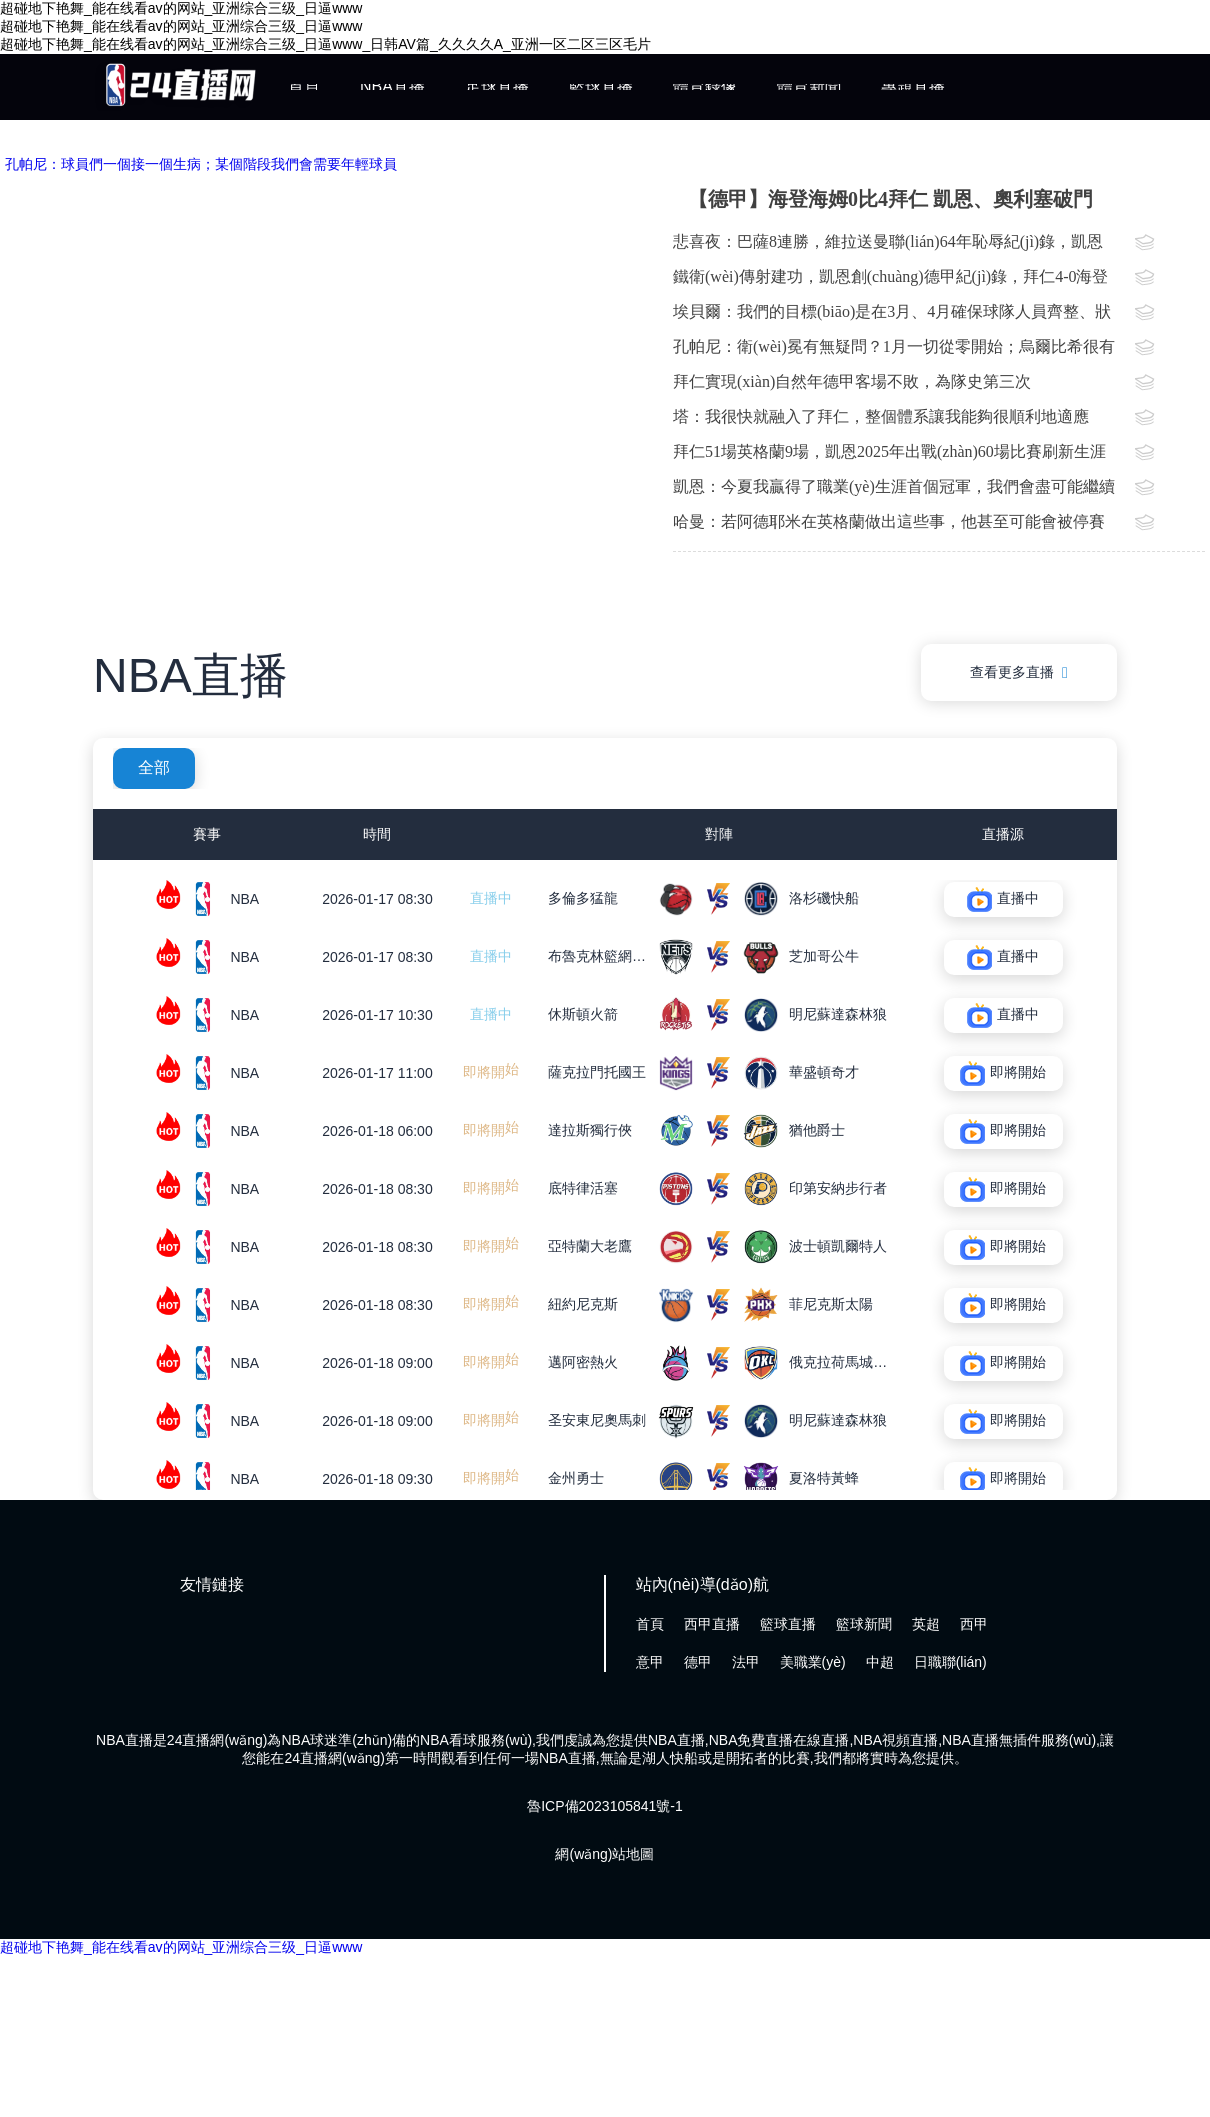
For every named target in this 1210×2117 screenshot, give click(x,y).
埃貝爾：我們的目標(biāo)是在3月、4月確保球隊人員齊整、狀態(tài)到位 (892, 316)
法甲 (746, 1662)
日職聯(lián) (950, 1662)
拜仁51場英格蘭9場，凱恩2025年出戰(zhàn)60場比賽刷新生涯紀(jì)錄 (889, 456)
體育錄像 (705, 86)
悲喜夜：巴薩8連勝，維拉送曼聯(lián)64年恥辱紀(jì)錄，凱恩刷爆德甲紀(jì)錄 (888, 246)
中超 (880, 1662)
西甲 (974, 1624)
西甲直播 (712, 1624)
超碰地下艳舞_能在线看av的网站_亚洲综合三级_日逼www (181, 1947)
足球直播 (497, 86)
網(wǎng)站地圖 (604, 1854)
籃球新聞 (864, 1624)
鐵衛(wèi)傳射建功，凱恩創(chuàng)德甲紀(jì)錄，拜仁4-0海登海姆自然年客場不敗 (891, 281)
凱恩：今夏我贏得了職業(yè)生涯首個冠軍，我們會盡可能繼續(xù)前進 (894, 491)
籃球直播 (601, 86)
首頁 (304, 86)
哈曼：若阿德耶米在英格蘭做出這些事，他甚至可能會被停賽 (889, 521)
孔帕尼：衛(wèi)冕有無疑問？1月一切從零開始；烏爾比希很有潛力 (894, 351)
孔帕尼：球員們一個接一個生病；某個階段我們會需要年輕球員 (201, 164)
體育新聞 (809, 86)
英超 (926, 1624)
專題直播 (913, 86)
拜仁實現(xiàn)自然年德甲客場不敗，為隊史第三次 (852, 381)
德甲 (698, 1662)
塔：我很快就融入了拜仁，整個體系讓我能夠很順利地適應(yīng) (881, 421)
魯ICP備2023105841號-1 (605, 1806)
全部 (154, 767)
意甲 (650, 1662)
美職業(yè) (813, 1662)
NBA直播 (392, 86)
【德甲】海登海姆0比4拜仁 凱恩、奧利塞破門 (890, 199)
